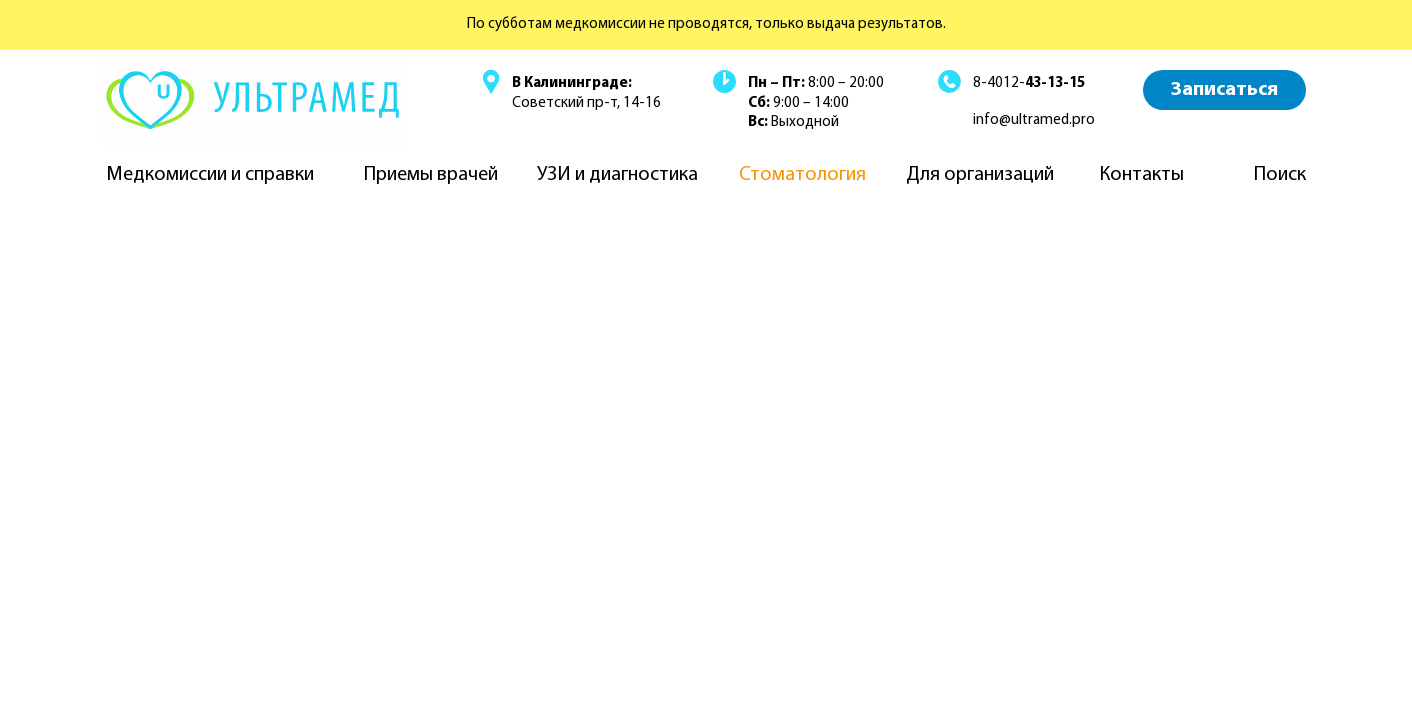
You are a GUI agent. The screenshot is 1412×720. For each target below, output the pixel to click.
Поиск (1280, 175)
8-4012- (1029, 83)
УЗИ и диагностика (617, 175)
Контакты (1141, 175)
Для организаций (980, 175)
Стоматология (802, 175)
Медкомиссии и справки (210, 175)
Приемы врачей (431, 175)
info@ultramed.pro (1034, 120)
